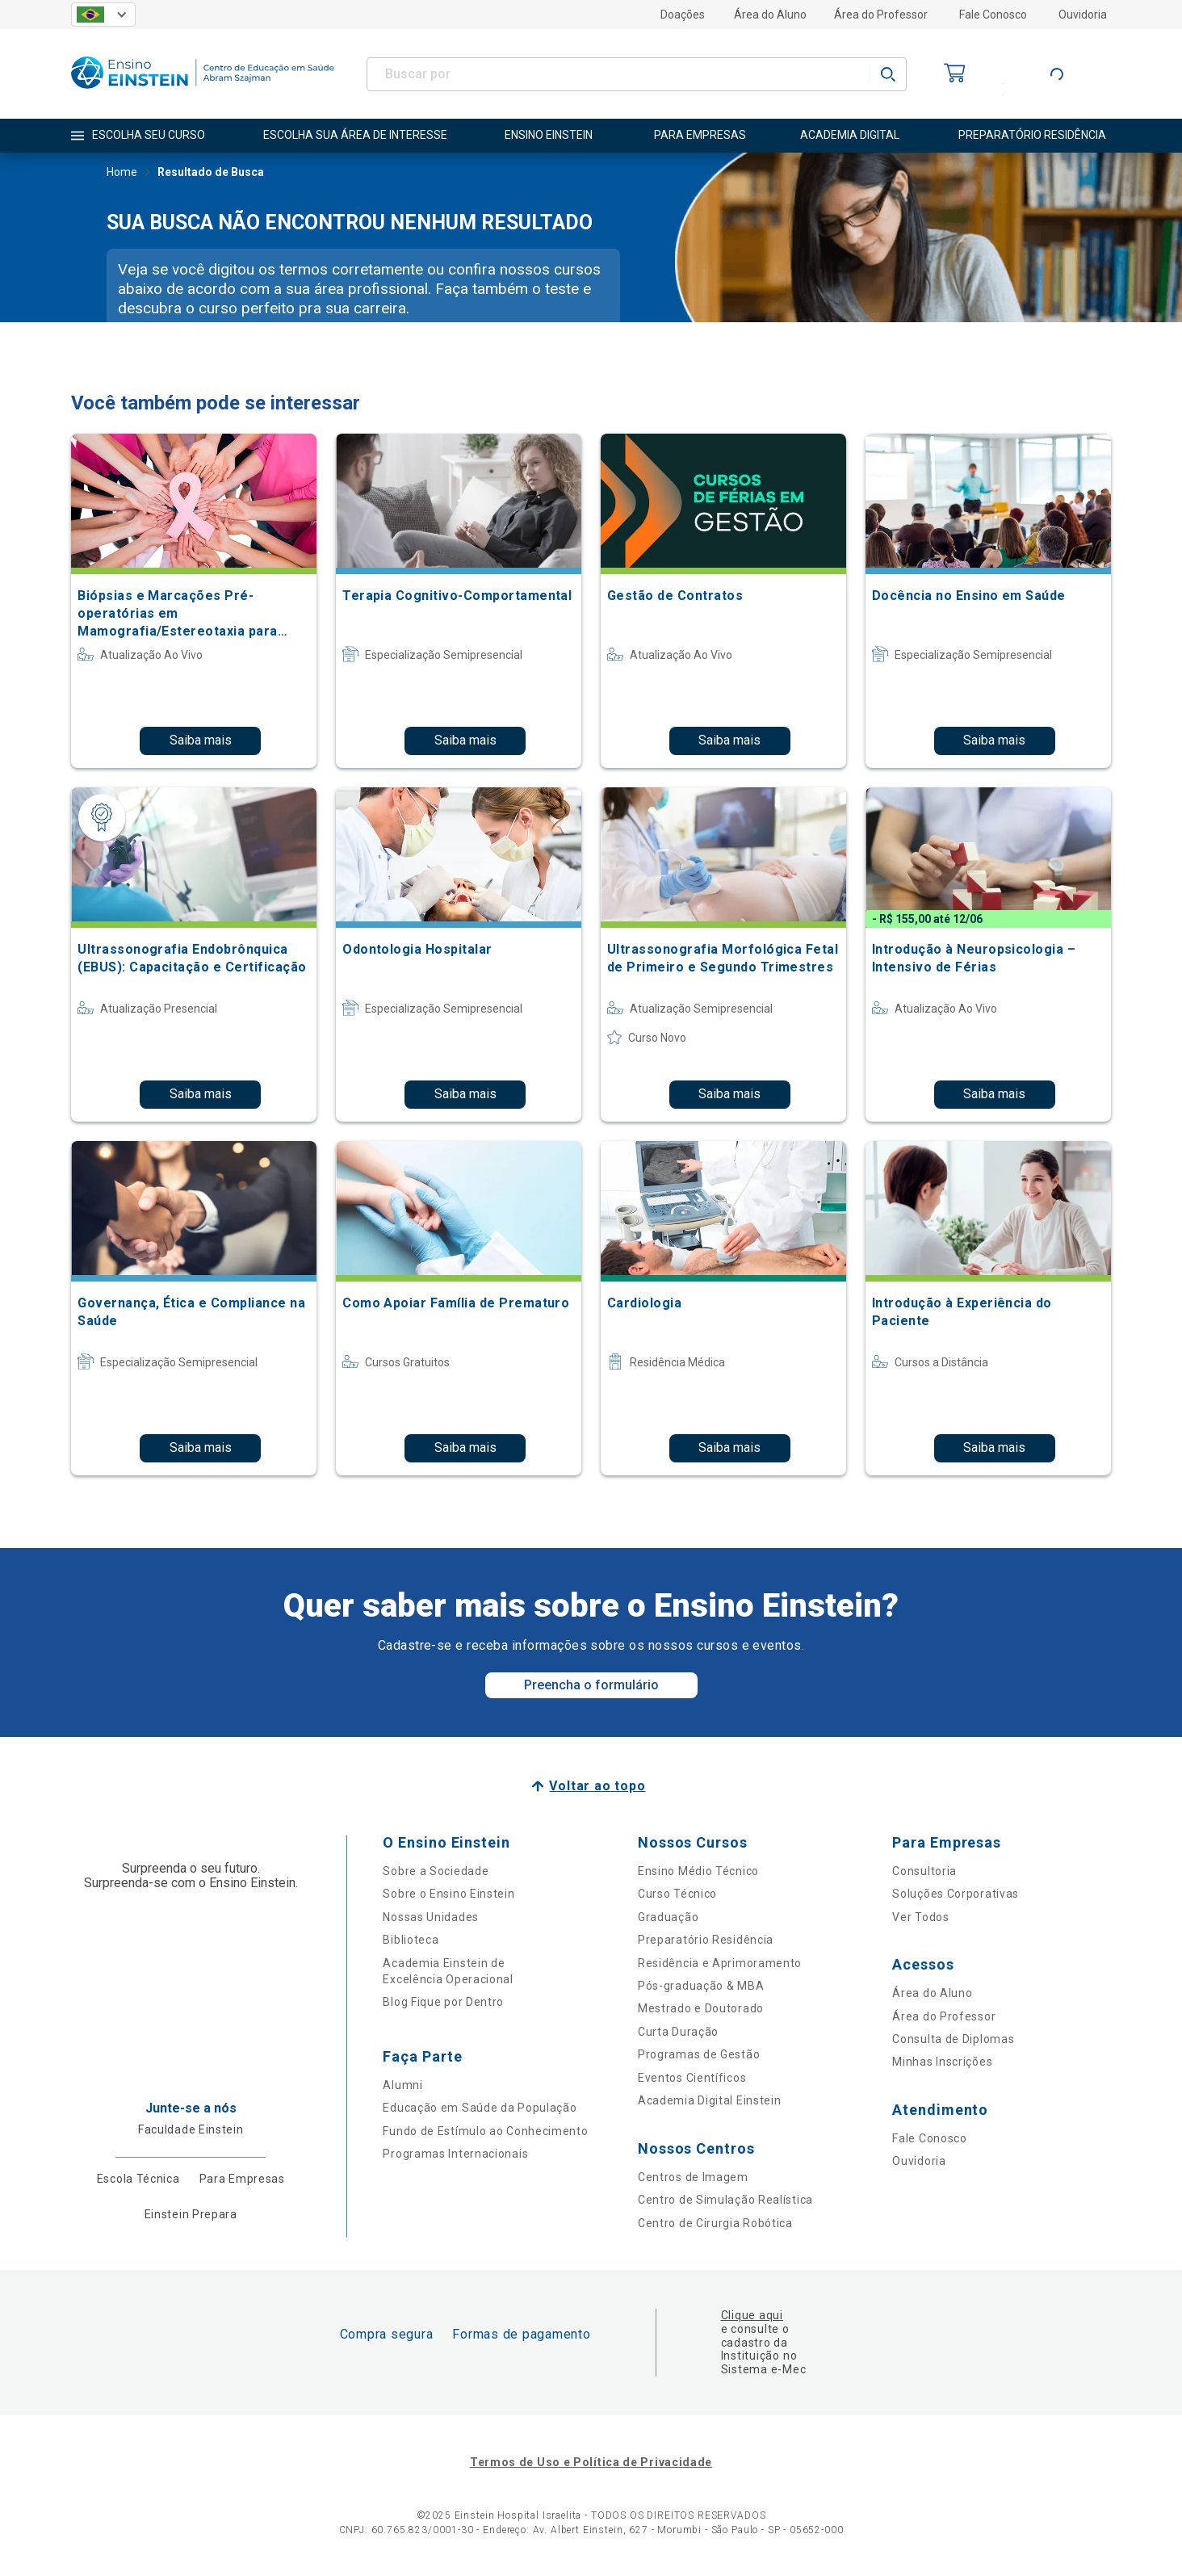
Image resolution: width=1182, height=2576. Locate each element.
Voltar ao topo (597, 1786)
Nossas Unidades (431, 1917)
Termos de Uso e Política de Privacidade (591, 2462)
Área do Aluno (770, 14)
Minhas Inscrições (942, 2061)
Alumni (402, 2085)
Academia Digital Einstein (710, 2100)
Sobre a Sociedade (435, 1871)
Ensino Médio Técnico (698, 1871)
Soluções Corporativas (955, 1893)
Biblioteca (410, 1939)
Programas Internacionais (455, 2153)
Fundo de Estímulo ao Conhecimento (485, 2131)
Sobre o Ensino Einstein (448, 1893)
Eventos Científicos (692, 2077)
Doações (682, 14)
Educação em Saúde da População (479, 2107)
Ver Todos (920, 1917)
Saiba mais (201, 740)
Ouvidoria (1082, 14)
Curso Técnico (677, 1893)
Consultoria (924, 1871)
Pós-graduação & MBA (701, 1985)
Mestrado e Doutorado (701, 2008)
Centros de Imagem (693, 2177)
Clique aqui (752, 2315)
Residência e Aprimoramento (720, 1963)
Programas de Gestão (699, 2054)
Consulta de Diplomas (953, 2039)
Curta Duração (678, 2031)
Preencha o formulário (591, 1685)
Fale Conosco (993, 14)
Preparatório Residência (705, 1939)
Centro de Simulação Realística (725, 2199)
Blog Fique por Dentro (443, 2001)
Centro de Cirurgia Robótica (715, 2223)
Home (122, 173)
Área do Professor (881, 14)
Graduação (668, 1917)
